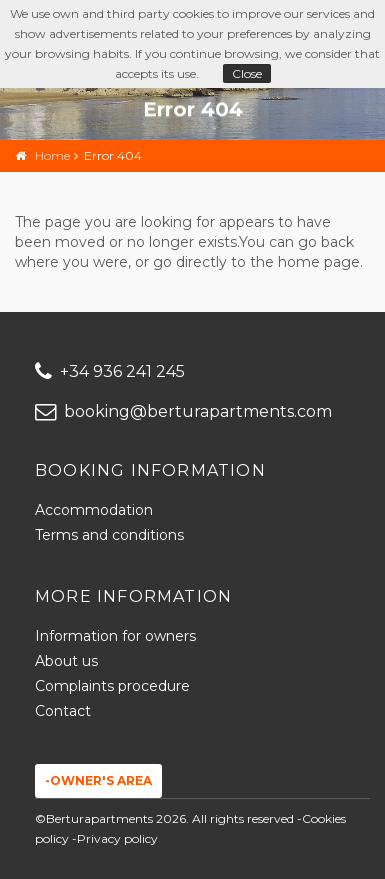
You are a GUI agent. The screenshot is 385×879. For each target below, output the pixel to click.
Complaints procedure (112, 686)
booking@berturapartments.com (183, 411)
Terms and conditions (109, 535)
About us (66, 661)
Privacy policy (117, 838)
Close (247, 73)
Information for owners (115, 636)
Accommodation (94, 510)
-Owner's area (98, 780)
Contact (63, 711)
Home (52, 155)
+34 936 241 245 (110, 371)
